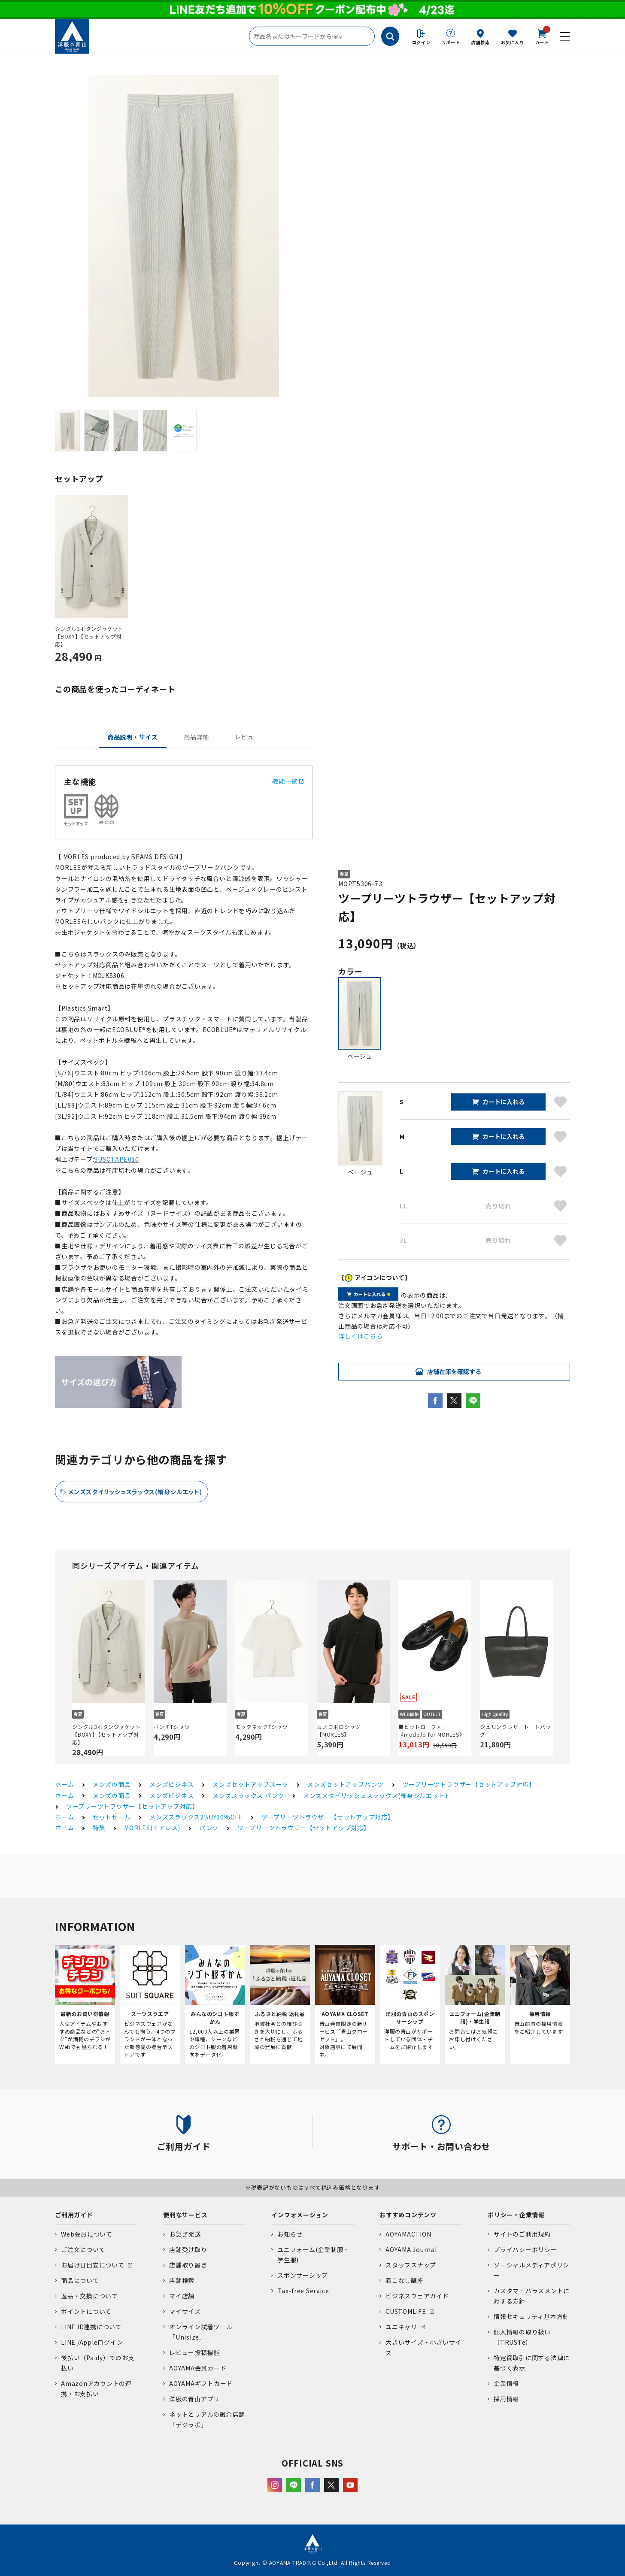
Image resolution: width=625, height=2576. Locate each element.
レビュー (247, 737)
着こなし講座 (404, 2280)
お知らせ (290, 2234)
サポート (451, 42)
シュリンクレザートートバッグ (515, 1730)
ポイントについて (86, 2311)
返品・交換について (89, 2295)
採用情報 (506, 2398)
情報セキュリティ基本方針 (531, 2316)
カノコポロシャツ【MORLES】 (339, 1730)
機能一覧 (287, 781)
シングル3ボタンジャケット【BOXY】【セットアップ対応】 (89, 636)
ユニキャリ (401, 2326)
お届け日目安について (92, 2265)
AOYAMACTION (408, 2234)
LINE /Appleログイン (92, 2342)
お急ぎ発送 (185, 2234)
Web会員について (86, 2234)
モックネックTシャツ (261, 1726)
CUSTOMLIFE (405, 2311)
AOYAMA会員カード (197, 2368)
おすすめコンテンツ (408, 2214)
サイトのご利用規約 (522, 2234)
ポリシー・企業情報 (516, 2214)
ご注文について (83, 2249)
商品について (80, 2280)
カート (542, 36)
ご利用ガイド (74, 2214)
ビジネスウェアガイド (417, 2295)
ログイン (421, 42)
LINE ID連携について (91, 2326)
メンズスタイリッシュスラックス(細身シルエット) (135, 1491)
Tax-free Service (303, 2290)
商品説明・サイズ (132, 737)
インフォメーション (299, 2214)
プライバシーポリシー (525, 2249)
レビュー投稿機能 (194, 2352)
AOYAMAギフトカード (201, 2383)
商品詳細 (196, 737)
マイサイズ (185, 2311)
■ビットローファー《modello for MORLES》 (431, 1730)
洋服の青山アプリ (194, 2398)
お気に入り (512, 42)
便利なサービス (185, 2214)
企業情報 (506, 2383)
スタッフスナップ (410, 2265)
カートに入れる (503, 1101)
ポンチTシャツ (172, 1726)
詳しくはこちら (360, 1336)
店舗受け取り (188, 2249)
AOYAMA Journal (411, 2249)
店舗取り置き (188, 2265)
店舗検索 (480, 42)
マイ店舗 (181, 2295)
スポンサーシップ (302, 2275)
